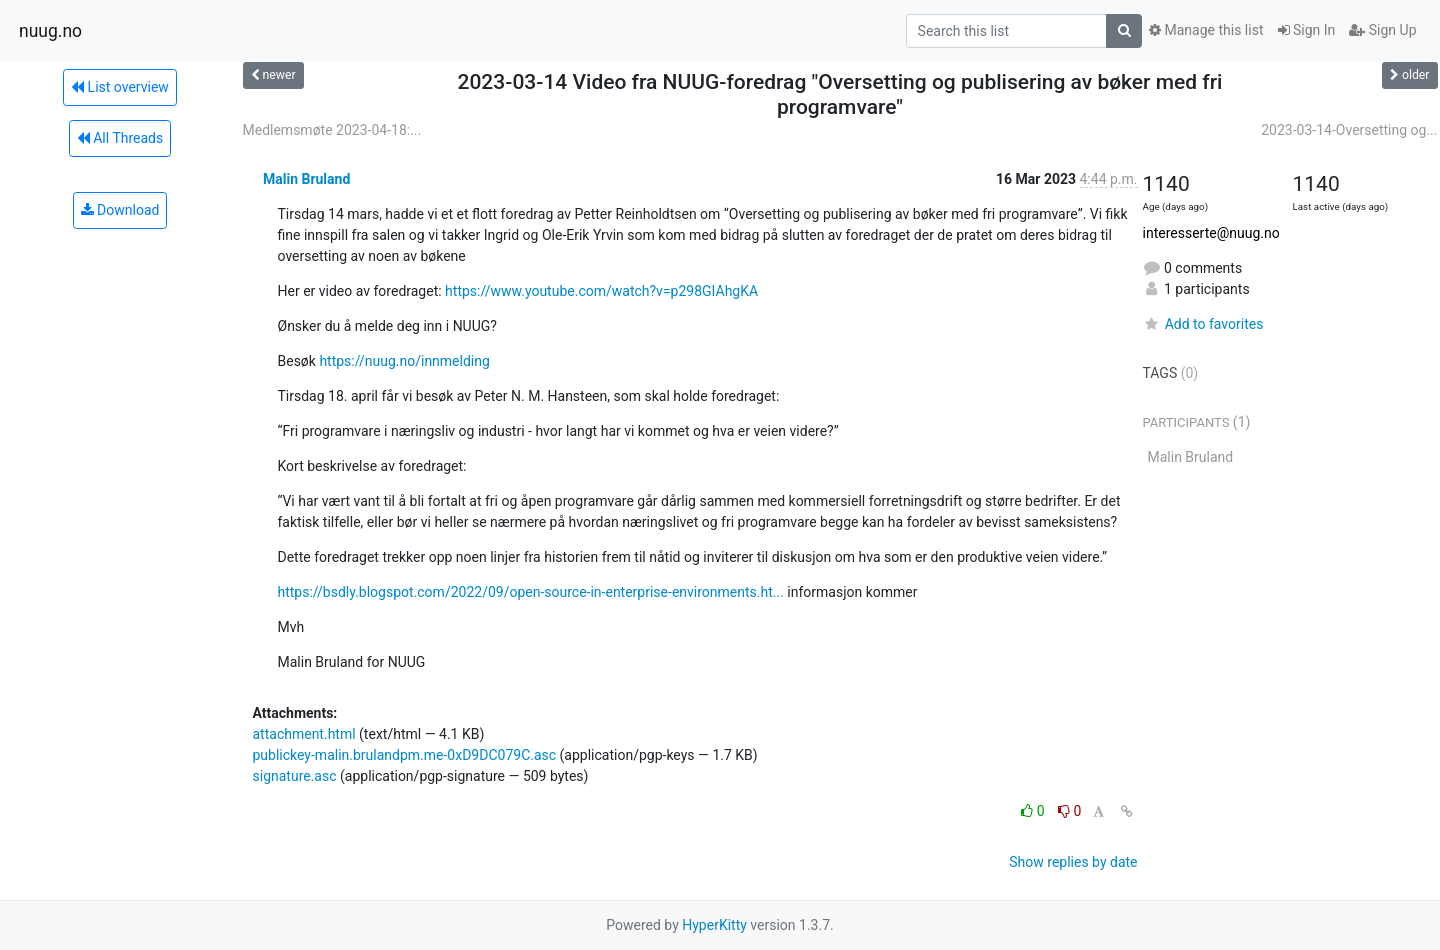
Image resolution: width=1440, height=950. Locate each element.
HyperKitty (714, 925)
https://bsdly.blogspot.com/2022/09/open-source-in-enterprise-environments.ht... (531, 592)
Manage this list (1206, 30)
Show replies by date (1073, 862)
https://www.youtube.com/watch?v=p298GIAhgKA (601, 291)
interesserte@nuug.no (1211, 233)
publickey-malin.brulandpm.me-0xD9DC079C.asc (405, 755)
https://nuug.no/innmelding (404, 361)
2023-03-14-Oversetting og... (1349, 130)
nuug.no (50, 31)
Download (120, 210)
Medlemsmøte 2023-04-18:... (332, 130)
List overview (120, 87)
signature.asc (295, 776)
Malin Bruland (306, 179)
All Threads (120, 138)
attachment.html (304, 734)
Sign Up (1382, 30)
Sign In (1307, 30)
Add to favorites (1203, 324)
